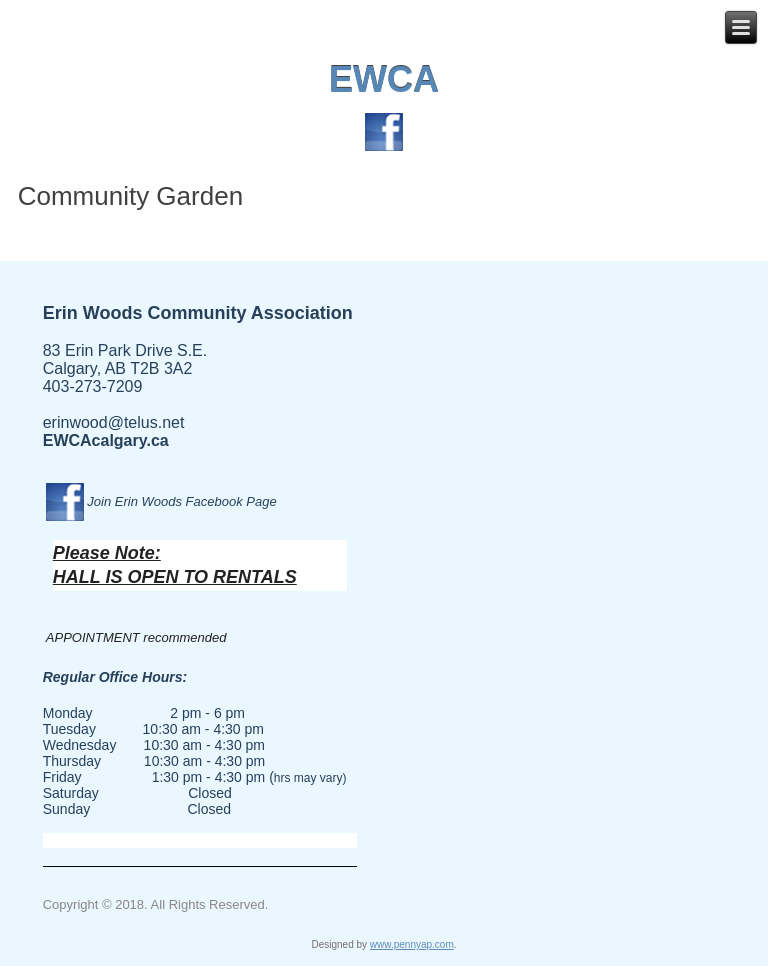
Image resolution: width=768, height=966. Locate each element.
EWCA (384, 79)
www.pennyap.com (412, 944)
